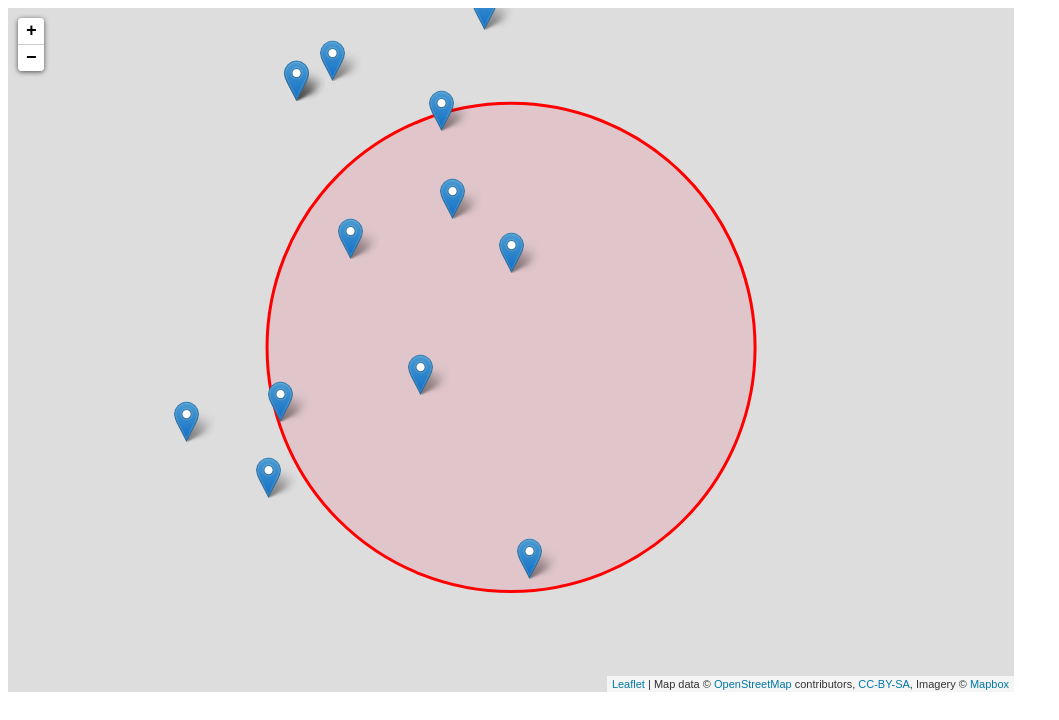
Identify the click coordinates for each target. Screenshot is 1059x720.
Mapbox (989, 684)
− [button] (31, 58)
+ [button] (31, 31)
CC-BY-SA (884, 684)
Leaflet (628, 684)
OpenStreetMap (753, 684)
